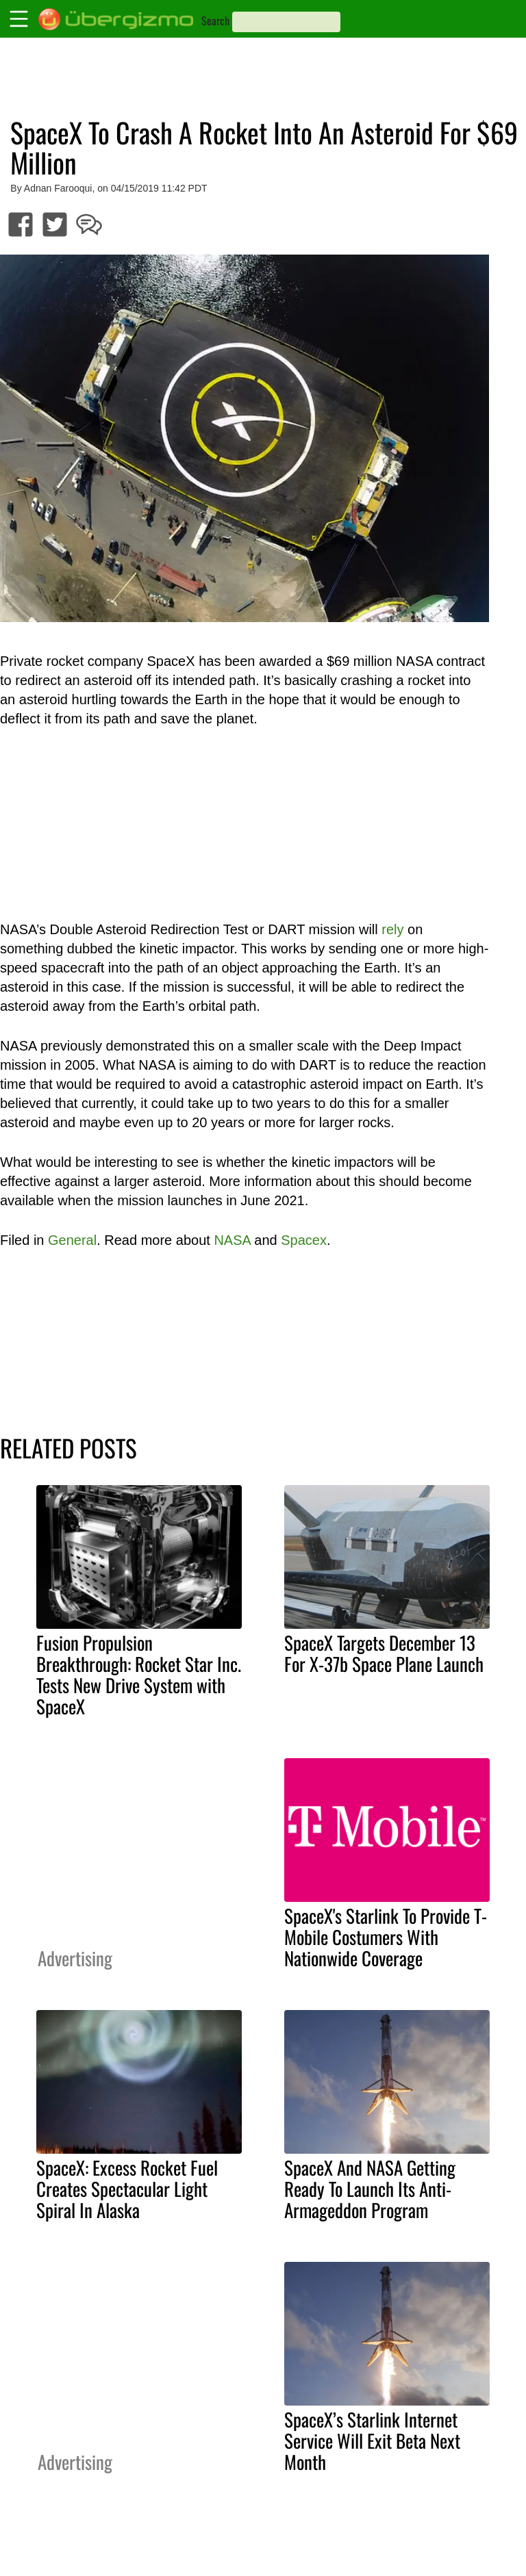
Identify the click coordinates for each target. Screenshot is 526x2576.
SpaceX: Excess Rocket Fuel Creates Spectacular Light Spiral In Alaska (127, 2189)
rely (392, 929)
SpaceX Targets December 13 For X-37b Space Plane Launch (384, 1653)
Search (215, 20)
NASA (232, 1240)
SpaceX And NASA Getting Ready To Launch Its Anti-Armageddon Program (369, 2189)
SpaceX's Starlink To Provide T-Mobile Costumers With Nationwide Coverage (385, 1937)
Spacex (304, 1240)
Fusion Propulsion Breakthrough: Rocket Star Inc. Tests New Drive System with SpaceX (138, 1674)
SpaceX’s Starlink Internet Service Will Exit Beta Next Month (372, 2440)
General (72, 1240)
